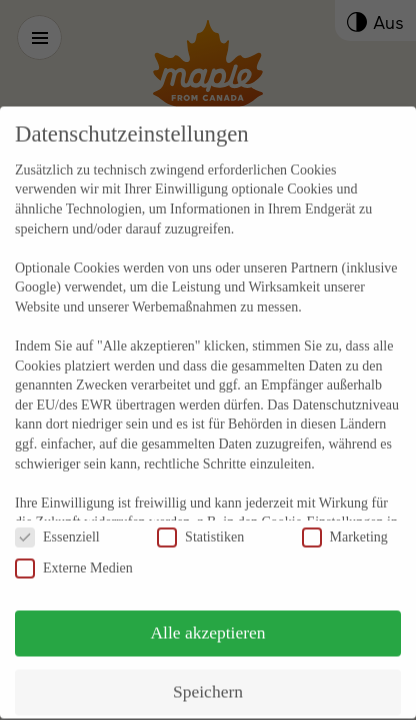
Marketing (345, 517)
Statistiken (200, 517)
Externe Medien (74, 548)
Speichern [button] (208, 672)
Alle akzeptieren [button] (207, 613)
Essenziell (57, 517)
